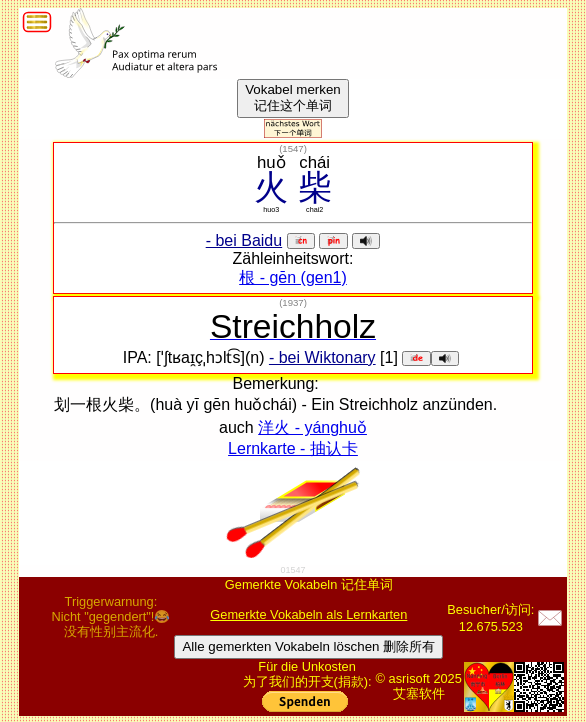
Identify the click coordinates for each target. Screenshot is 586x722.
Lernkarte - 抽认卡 (293, 448)
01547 (292, 570)
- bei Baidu (244, 240)
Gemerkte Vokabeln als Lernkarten (308, 614)
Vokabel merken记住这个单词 (293, 97)
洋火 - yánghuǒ (312, 427)
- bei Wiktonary (322, 357)
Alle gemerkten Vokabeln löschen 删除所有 (308, 646)
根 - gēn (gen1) (293, 277)
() (293, 148)
